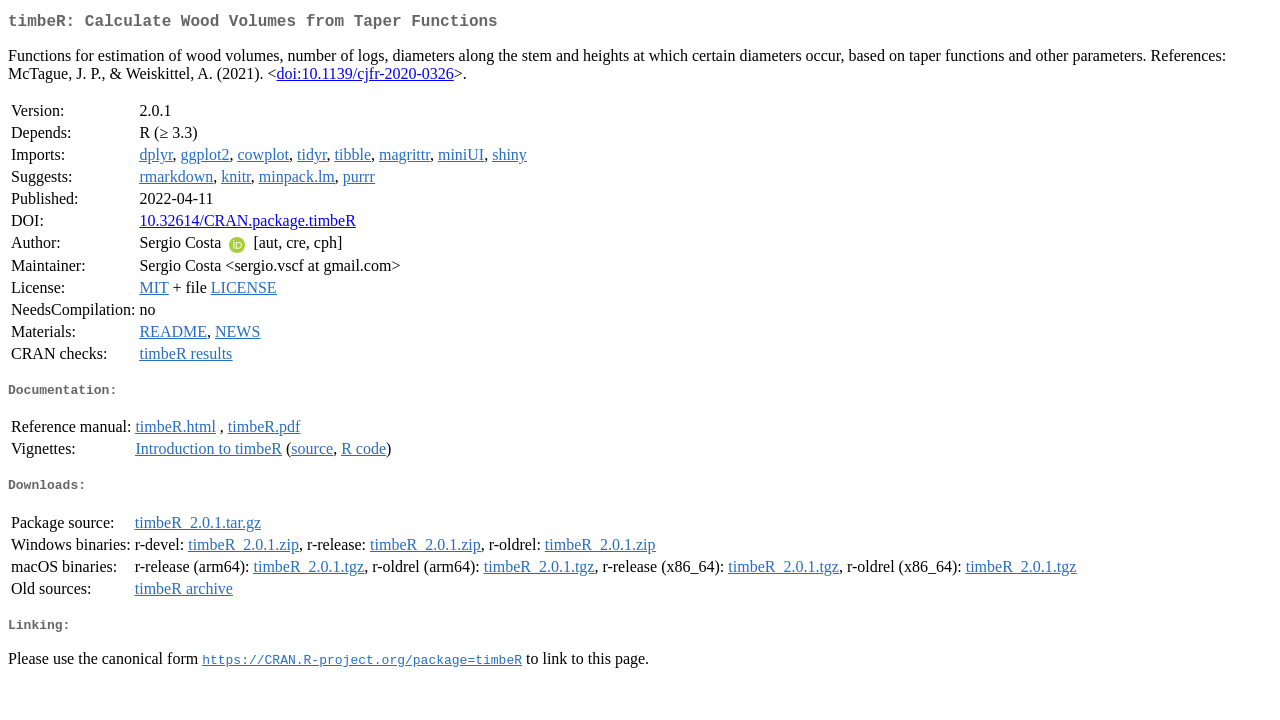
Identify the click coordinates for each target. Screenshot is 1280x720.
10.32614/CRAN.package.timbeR (247, 224)
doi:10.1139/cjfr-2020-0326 (365, 77)
